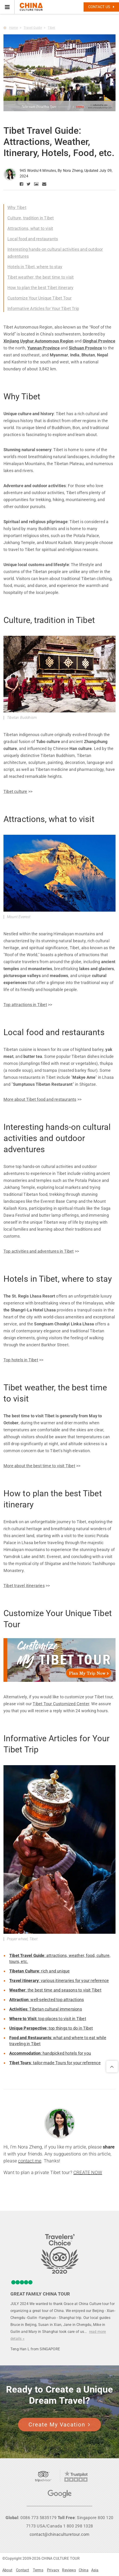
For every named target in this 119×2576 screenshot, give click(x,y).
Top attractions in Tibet (25, 1004)
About (7, 2570)
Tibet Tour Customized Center (61, 1703)
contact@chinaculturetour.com (60, 2534)
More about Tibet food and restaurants (39, 1099)
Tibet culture (15, 791)
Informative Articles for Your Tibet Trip (43, 308)
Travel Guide (33, 27)
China (83, 2570)
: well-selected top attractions (46, 1999)
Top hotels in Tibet (20, 1359)
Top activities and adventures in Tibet (38, 1251)
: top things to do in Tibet (51, 2028)
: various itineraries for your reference (59, 1980)
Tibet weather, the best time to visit (40, 277)
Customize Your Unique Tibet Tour (39, 298)
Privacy (53, 2570)
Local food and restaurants (32, 238)
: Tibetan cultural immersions (45, 2009)
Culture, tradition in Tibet (30, 217)
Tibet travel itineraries (24, 1585)
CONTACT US (101, 7)
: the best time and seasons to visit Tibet (55, 1990)
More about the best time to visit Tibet (39, 1465)
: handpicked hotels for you (50, 2053)
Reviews (69, 2570)
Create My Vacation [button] (59, 2424)
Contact (22, 2570)
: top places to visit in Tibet (47, 2018)
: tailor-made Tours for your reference (55, 2062)
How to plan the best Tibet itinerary (40, 287)
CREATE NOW (87, 2172)
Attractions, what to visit (30, 228)
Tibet (51, 27)
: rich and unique (39, 1971)
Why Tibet (16, 207)
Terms (38, 2570)
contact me (29, 2161)
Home (13, 27)
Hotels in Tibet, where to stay (34, 266)
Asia (95, 2570)
